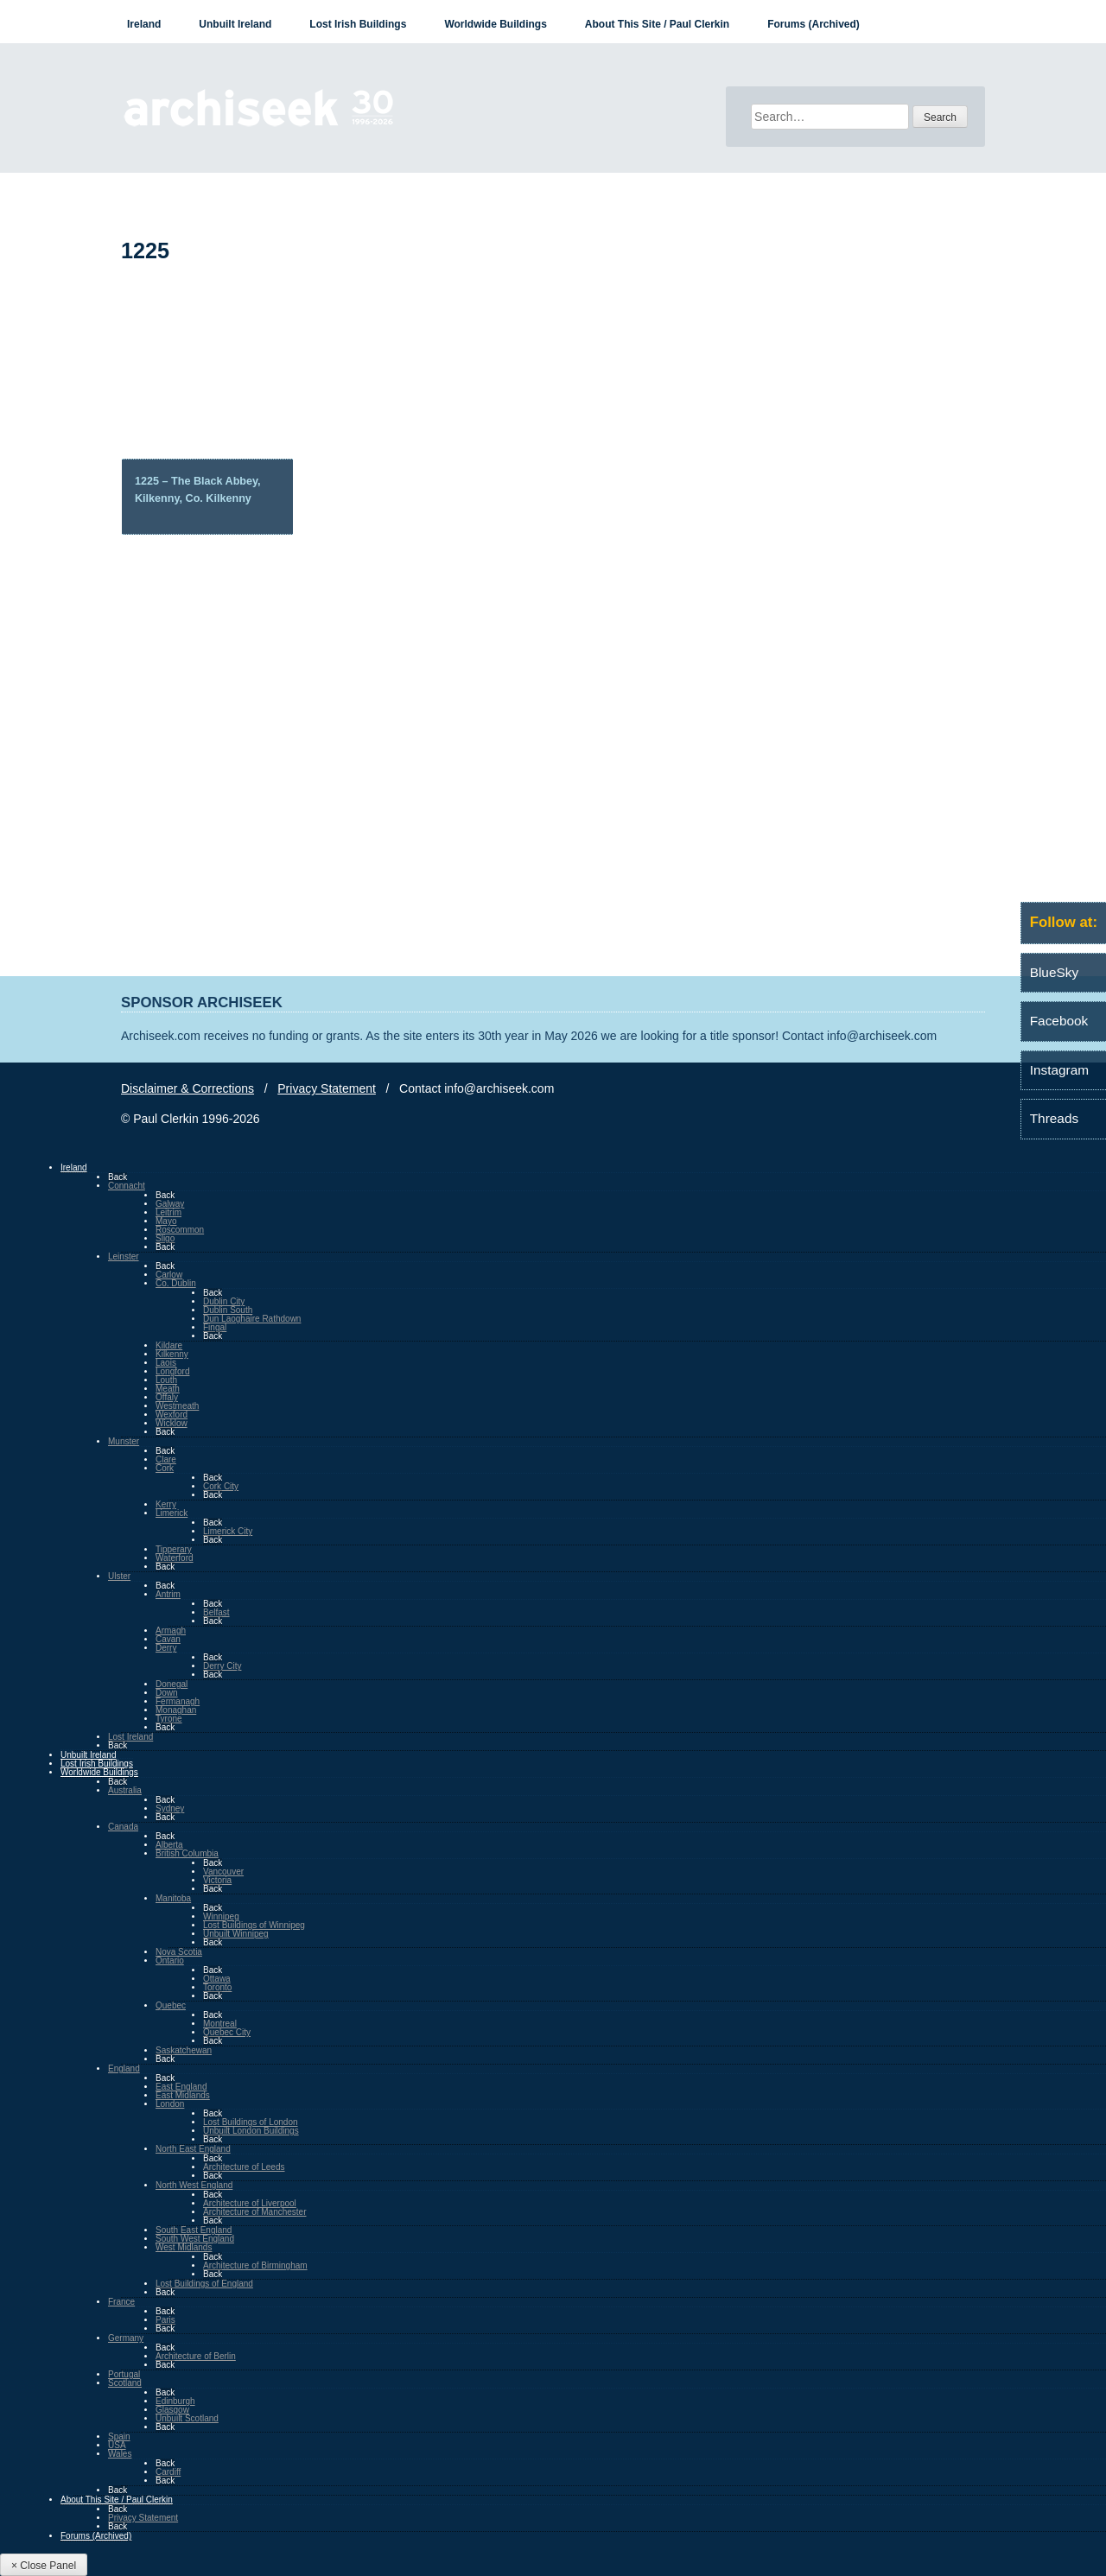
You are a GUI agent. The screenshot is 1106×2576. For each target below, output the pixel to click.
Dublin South (227, 1310)
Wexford (172, 1414)
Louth (166, 1380)
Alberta (169, 1845)
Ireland (144, 24)
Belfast (216, 1612)
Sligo (165, 1238)
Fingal (214, 1327)
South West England (195, 2238)
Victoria (217, 1880)
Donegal (172, 1684)
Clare (166, 1459)
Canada (123, 1826)
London (170, 2104)
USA (117, 2445)
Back (117, 1177)
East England (181, 2086)
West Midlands (184, 2247)
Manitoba (173, 1898)
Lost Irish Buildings (357, 24)
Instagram (1059, 1070)
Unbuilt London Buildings (251, 2130)
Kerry (166, 1504)
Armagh (171, 1630)
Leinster (123, 1256)
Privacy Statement (326, 1088)
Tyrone (169, 1718)
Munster (123, 1441)
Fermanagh (178, 1701)
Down (167, 1692)
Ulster (119, 1576)
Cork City (220, 1486)
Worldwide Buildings (495, 24)
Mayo (166, 1221)
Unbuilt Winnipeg (236, 1933)
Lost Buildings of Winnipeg (254, 1925)
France (121, 2301)
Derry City (222, 1666)
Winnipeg (221, 1916)
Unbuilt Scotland (187, 2418)
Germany (125, 2338)
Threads (1054, 1118)
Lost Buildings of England (204, 2283)
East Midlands (183, 2095)
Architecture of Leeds (244, 2167)
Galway (170, 1204)
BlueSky (1054, 972)
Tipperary (174, 1549)
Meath (168, 1388)
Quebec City (227, 2032)
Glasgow (172, 2409)
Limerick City (227, 1531)
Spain (119, 2436)
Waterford (175, 1558)
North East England (193, 2149)
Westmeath (177, 1406)
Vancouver (223, 1871)
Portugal (124, 2374)
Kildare (169, 1345)
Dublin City (224, 1301)
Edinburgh (175, 2401)
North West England (194, 2185)
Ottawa (217, 1978)
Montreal (220, 2023)
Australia (125, 1790)
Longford (172, 1371)
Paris (165, 2320)
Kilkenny (172, 1354)
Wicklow (172, 1423)
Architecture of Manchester (255, 2212)
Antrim (168, 1594)
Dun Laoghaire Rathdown (252, 1318)
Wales (119, 2454)
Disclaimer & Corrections (187, 1088)
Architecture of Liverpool (249, 2203)
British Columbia (187, 1853)
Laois (166, 1362)
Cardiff (168, 2472)
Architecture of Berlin (196, 2356)
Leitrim (168, 1212)
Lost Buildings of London (250, 2122)
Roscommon (180, 1229)
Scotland (125, 2383)
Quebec (171, 2005)
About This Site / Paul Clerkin (657, 24)
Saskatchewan (184, 2050)
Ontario (170, 1960)
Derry (166, 1648)
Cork (165, 1468)
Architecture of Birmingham (255, 2265)
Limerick (172, 1513)
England (124, 2068)
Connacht (126, 1185)
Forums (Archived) (813, 24)
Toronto (217, 1987)
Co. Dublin (176, 1283)
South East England (194, 2230)
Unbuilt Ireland (235, 24)
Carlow (169, 1274)
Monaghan (176, 1710)
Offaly (167, 1397)
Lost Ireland (130, 1737)
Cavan (168, 1639)
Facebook (1059, 1020)
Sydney (170, 1808)
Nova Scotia (179, 1952)
